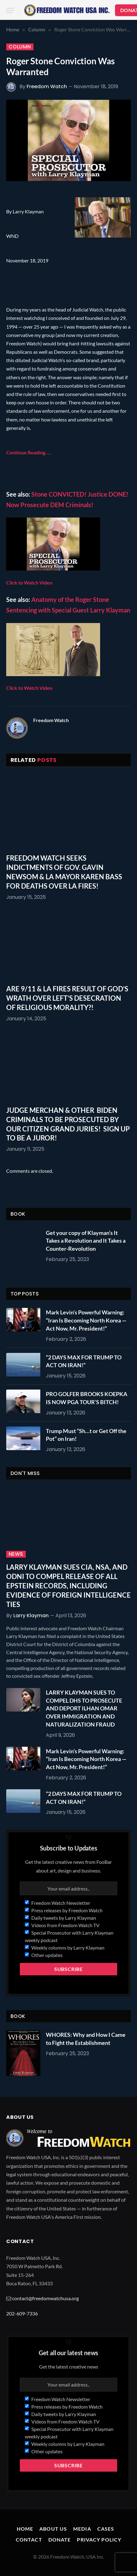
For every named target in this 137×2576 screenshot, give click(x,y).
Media (82, 2529)
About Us (53, 2529)
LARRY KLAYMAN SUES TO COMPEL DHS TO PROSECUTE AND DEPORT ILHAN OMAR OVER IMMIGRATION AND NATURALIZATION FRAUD (84, 1708)
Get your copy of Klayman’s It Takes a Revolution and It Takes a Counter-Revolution (86, 1240)
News (16, 1554)
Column (20, 46)
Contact (29, 2539)
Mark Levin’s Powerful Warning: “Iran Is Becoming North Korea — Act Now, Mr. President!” (86, 1320)
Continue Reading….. (28, 452)
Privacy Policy (99, 2539)
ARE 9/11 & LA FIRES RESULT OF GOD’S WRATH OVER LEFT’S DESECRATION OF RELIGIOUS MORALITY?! (67, 998)
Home (25, 2529)
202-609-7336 (22, 2313)
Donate (59, 2539)
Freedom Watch (47, 86)
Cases (105, 2529)
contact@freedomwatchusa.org (45, 2298)
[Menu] (10, 10)
